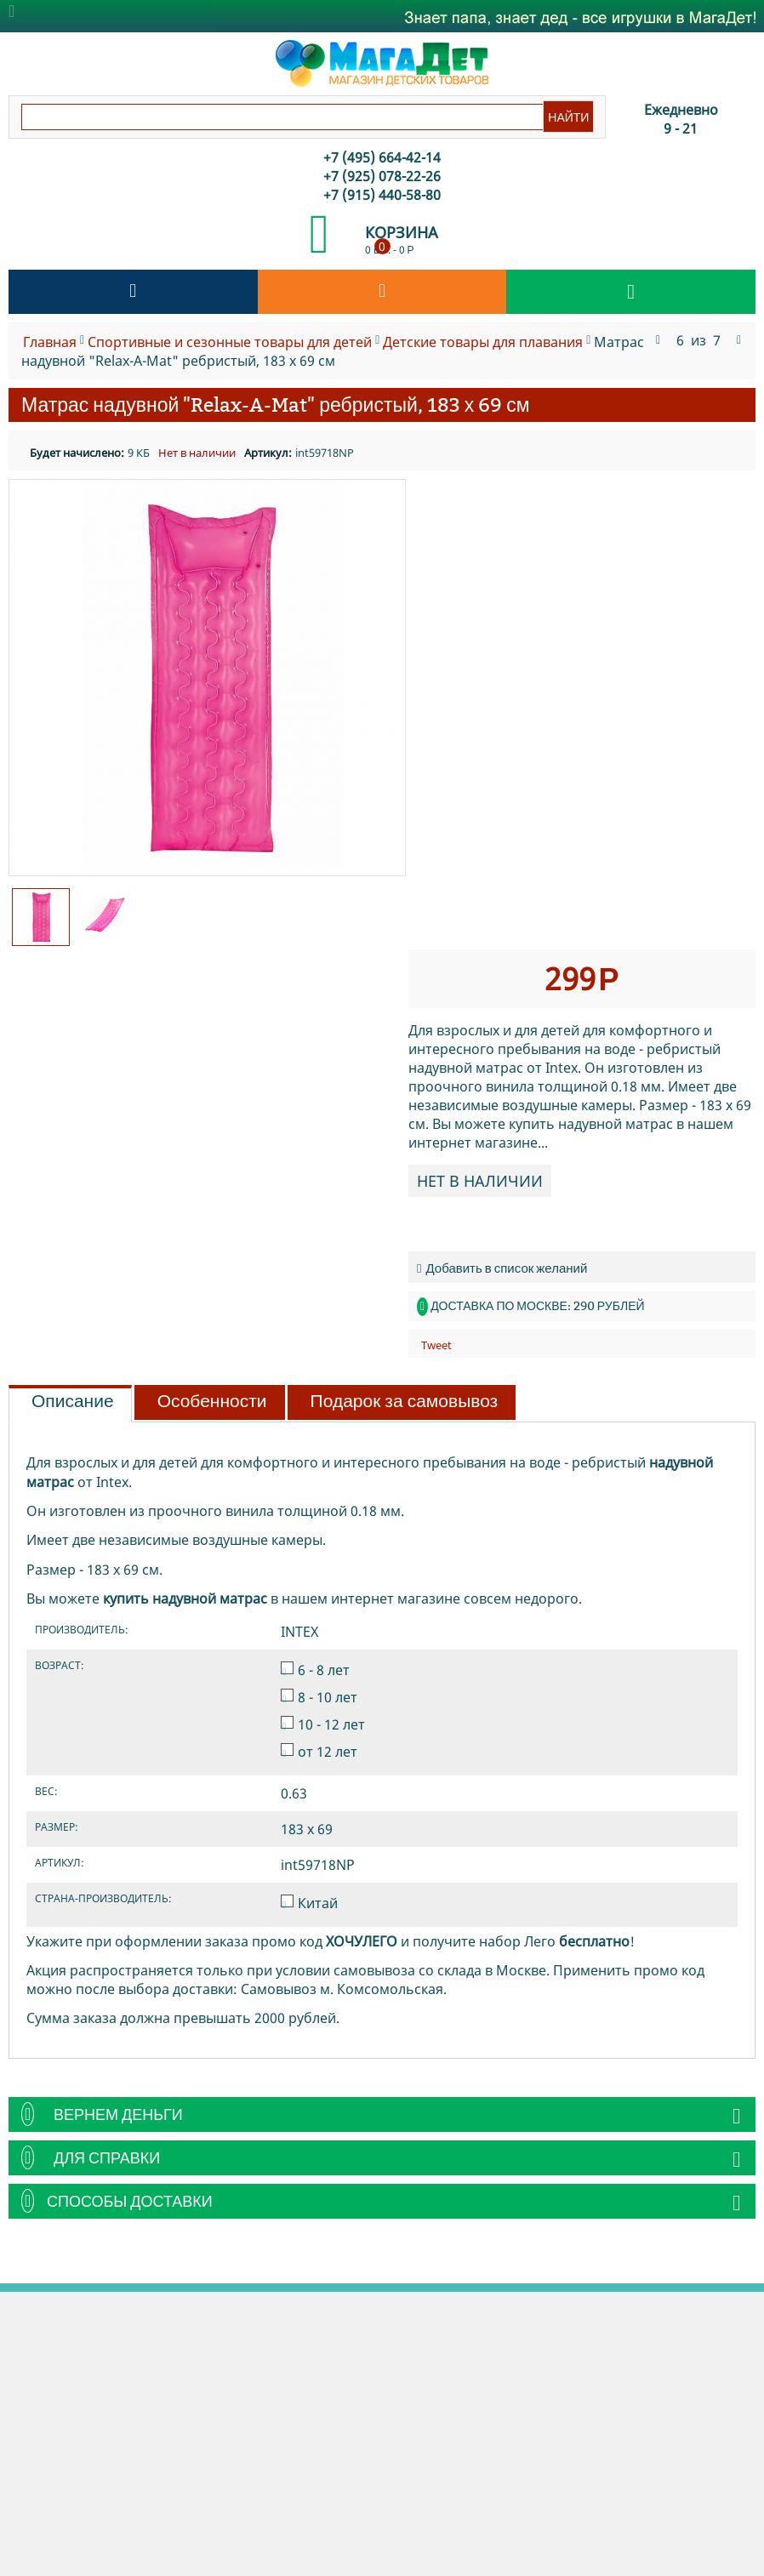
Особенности (212, 1401)
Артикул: (268, 452)
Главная (50, 342)
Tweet (436, 1345)
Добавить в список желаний (502, 1268)
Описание (72, 1401)
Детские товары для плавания (483, 342)
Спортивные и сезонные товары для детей (230, 342)
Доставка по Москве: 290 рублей (537, 1306)
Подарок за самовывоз (405, 1401)
